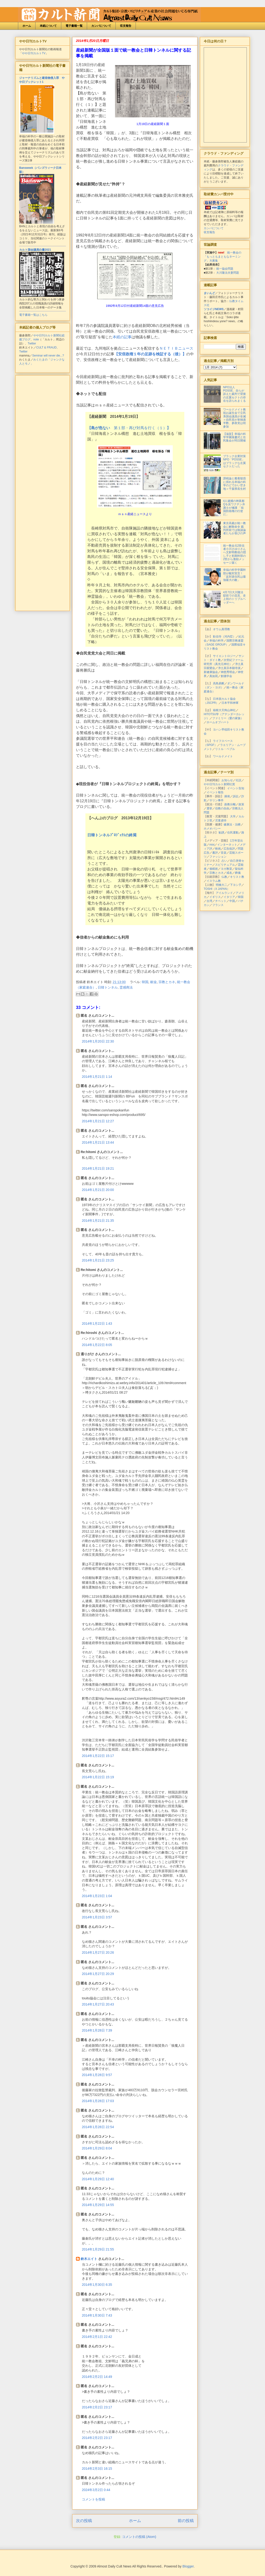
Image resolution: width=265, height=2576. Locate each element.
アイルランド (224, 893)
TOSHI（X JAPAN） (217, 889)
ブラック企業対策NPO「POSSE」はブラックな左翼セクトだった (234, 461)
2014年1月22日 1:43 (97, 1323)
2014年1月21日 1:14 (97, 1077)
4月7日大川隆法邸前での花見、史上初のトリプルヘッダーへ (234, 597)
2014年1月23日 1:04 (97, 1896)
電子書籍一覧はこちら (33, 314)
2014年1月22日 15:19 (98, 1777)
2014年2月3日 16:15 (97, 2468)
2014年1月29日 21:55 (98, 2249)
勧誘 (221, 832)
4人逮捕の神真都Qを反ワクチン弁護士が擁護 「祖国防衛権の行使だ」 (234, 507)
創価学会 (226, 676)
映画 (218, 848)
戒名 (229, 872)
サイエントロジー (224, 656)
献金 (153, 982)
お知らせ (227, 780)
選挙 (209, 808)
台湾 (209, 901)
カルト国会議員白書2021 (35, 249)
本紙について (48, 25)
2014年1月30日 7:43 (97, 2315)
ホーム (26, 25)
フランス (218, 905)
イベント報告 (215, 792)
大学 (233, 816)
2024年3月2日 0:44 (96, 2490)
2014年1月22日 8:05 (97, 1345)
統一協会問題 (224, 268)
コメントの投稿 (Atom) (139, 2537)
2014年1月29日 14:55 (98, 2205)
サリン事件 (216, 800)
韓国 (145, 982)
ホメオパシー (212, 828)
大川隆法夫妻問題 (227, 272)
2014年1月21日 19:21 (98, 1168)
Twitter (32, 343)
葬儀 (238, 872)
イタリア (229, 897)
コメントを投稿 (93, 2499)
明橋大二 (221, 885)
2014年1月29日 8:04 (97, 2148)
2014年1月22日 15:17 (98, 1756)
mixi (211, 844)
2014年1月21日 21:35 (98, 1220)
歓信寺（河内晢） (224, 636)
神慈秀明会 (228, 672)
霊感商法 (126, 987)
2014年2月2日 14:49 (97, 2377)
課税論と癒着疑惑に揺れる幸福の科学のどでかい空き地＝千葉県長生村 (234, 483)
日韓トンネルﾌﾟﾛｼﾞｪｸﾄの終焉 (112, 835)
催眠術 (213, 868)
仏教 (224, 876)
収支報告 (125, 25)
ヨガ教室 (226, 868)
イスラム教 (214, 880)
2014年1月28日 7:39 (97, 2030)
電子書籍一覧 (74, 25)
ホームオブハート (218, 722)
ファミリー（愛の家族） (227, 718)
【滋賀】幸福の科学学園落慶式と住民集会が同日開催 (234, 437)
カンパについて (101, 25)
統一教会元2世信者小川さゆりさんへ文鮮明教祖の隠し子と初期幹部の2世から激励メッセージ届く (234, 554)
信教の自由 (222, 808)
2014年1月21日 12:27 (98, 1121)
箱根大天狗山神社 (224, 710)
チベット (220, 901)
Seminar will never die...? (48, 355)
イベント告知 (235, 788)
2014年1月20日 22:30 (98, 1041)
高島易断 (218, 683)
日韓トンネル (108, 987)
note (36, 339)
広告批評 (229, 848)
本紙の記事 (122, 337)
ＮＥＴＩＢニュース (176, 348)
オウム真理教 (221, 629)
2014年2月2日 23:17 (97, 2407)
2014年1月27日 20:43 (98, 2004)
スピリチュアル (225, 864)
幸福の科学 (216, 640)
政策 (241, 804)
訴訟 (235, 796)
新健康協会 (211, 672)
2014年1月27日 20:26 (98, 1952)
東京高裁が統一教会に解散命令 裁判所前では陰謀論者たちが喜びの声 (234, 528)
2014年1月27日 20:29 (98, 1974)
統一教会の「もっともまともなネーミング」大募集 (222, 256)
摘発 (227, 796)
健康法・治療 (232, 824)
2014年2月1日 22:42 (97, 2337)
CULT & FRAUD (46, 347)
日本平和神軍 (229, 702)
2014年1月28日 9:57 (97, 2075)
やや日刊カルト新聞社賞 (219, 784)
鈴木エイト (89, 2259)
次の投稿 (84, 2520)
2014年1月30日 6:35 (97, 2284)
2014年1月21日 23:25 (98, 1260)
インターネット (227, 844)
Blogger (188, 2566)
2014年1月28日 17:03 (98, 2101)
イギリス (215, 897)
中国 (232, 901)
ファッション (217, 856)
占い (224, 860)
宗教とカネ (167, 982)
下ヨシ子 (235, 885)
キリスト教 (237, 876)
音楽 (223, 852)
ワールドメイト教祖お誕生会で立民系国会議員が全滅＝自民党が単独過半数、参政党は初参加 (234, 418)
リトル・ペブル (225, 749)
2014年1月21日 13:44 (98, 1142)
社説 (238, 780)
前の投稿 (186, 2520)
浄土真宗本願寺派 (229, 668)
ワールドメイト (223, 756)
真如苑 (213, 676)
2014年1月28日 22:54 (98, 2127)
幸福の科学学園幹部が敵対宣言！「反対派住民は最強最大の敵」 (234, 575)
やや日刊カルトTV (33, 53)
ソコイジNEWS (214, 309)
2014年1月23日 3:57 (97, 1917)
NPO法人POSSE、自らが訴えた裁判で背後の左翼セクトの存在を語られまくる (234, 394)
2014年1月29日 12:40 (98, 2179)
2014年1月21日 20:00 (98, 1190)
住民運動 (232, 832)
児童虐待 (220, 820)
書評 (215, 852)
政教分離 (230, 804)
